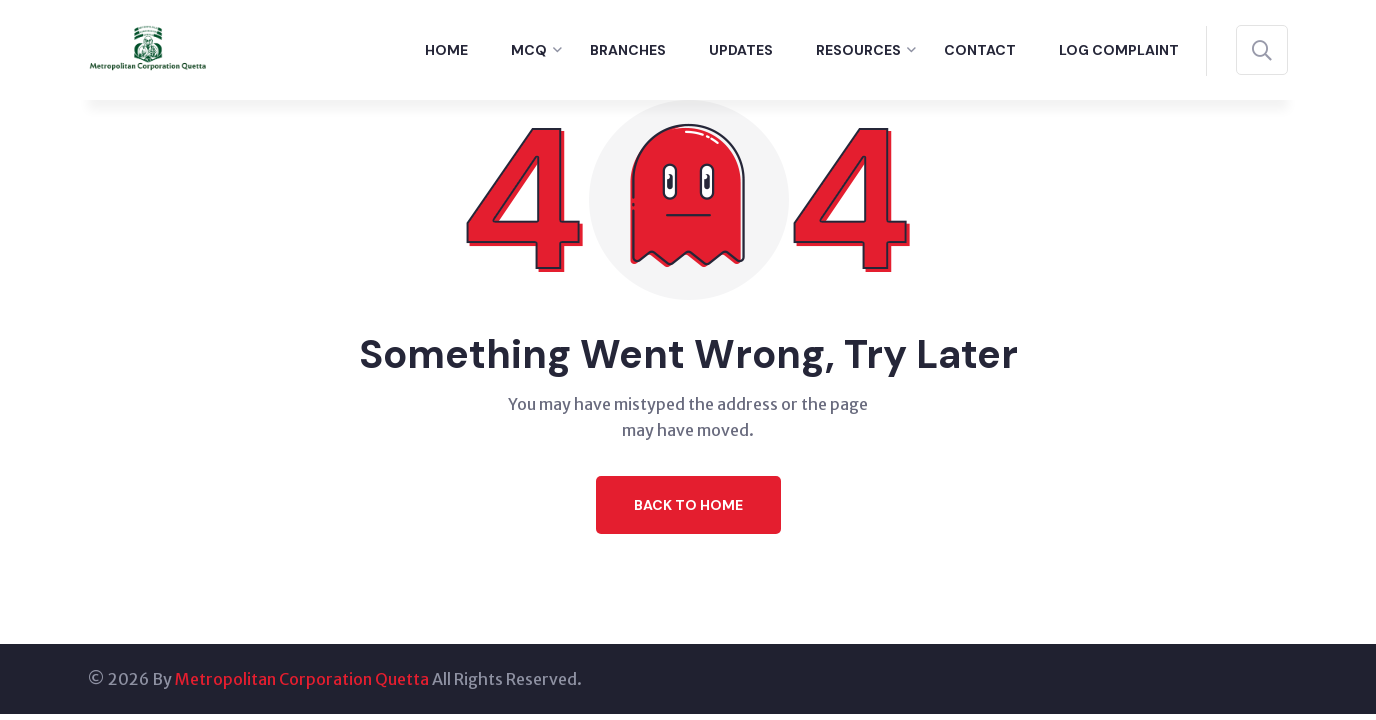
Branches (628, 50)
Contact (980, 50)
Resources (858, 50)
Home (446, 50)
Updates (741, 50)
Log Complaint (1119, 50)
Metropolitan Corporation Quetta (302, 679)
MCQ (529, 50)
